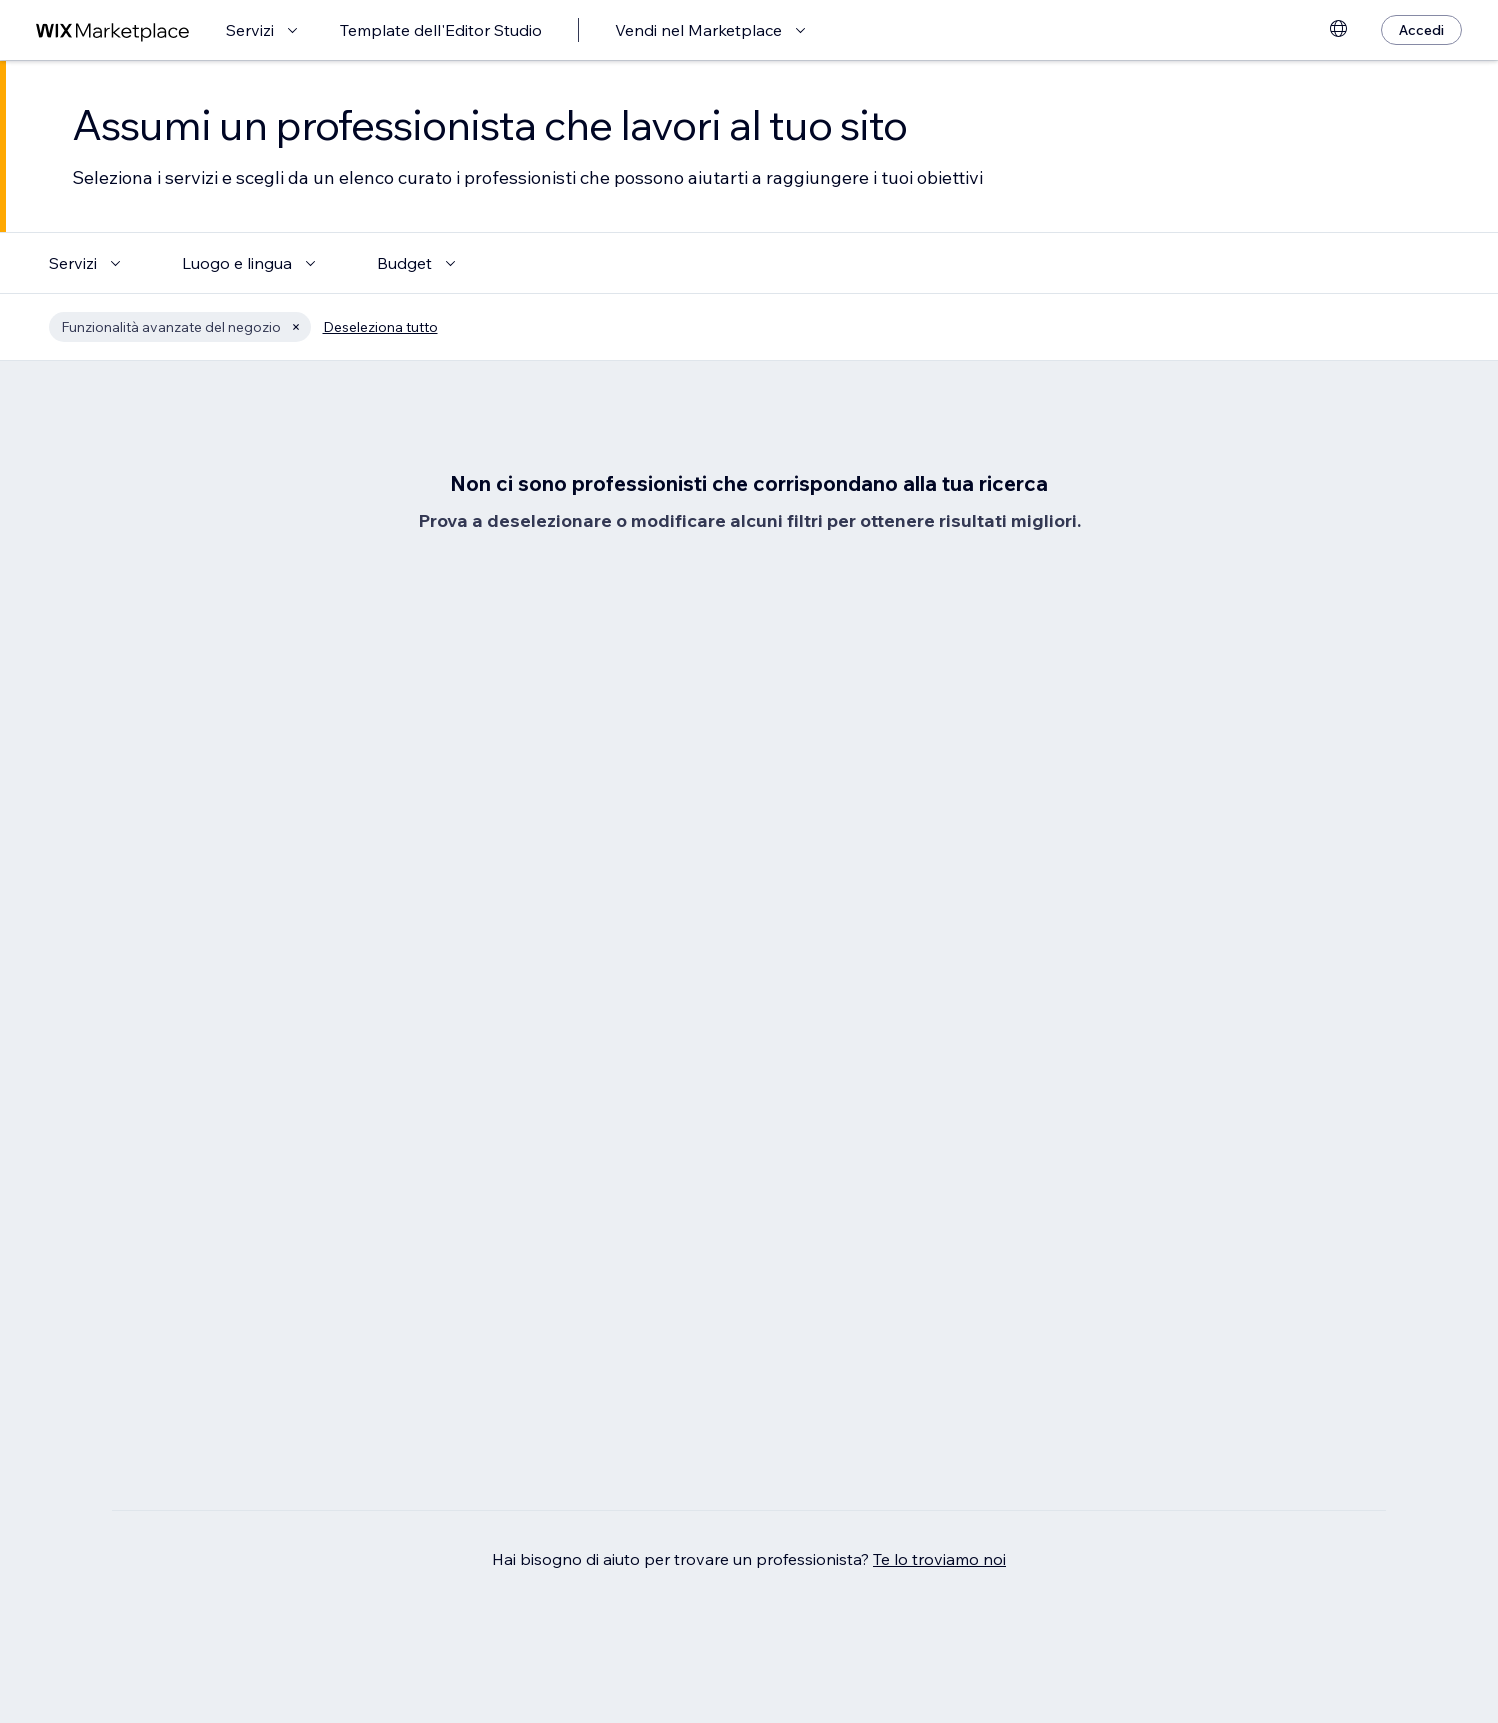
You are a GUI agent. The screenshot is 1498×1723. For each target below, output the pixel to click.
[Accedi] (1421, 30)
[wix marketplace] (113, 30)
